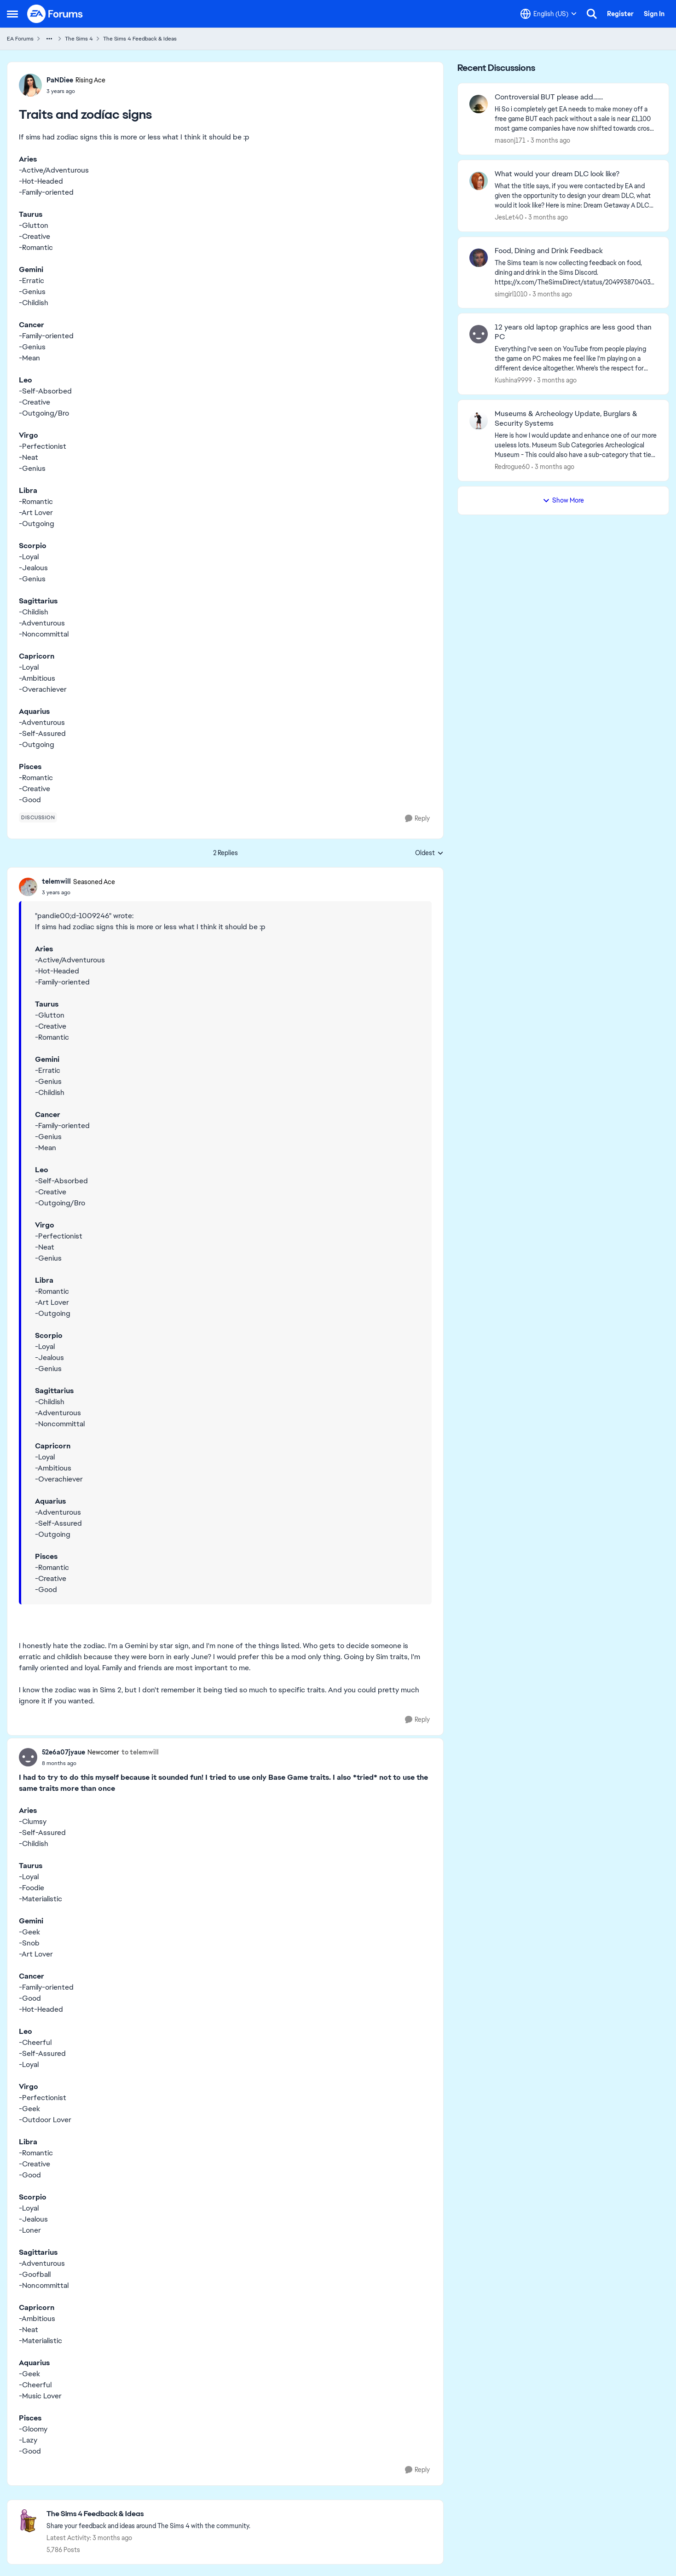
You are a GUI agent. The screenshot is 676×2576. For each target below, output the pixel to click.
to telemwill (140, 1752)
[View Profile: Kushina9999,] (478, 334)
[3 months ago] (548, 140)
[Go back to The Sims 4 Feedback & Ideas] (148, 2514)
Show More (563, 500)
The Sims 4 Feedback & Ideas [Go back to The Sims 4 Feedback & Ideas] (140, 38)
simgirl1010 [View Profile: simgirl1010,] (511, 293)
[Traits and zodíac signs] (78, 892)
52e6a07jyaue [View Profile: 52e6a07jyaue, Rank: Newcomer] (63, 1752)
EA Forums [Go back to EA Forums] (20, 38)
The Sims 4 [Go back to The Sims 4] (79, 38)
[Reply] (417, 818)
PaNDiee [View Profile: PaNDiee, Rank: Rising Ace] (59, 80)
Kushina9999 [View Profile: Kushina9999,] (513, 380)
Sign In (654, 14)
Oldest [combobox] (429, 853)
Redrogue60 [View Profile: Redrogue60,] (512, 467)
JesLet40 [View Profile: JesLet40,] (509, 217)
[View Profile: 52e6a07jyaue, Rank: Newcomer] (28, 1757)
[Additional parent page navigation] (49, 38)
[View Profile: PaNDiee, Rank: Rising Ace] (30, 85)
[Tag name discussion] (38, 817)
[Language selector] (548, 14)
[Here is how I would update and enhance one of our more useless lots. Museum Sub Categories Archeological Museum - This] (576, 445)
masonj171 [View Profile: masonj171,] (510, 140)
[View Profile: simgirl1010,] (478, 258)
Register (620, 14)
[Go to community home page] (55, 14)
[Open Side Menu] (12, 14)
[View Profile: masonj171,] (478, 104)
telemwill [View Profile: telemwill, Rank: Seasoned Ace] (56, 881)
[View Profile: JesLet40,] (478, 181)
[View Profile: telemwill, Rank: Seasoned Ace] (28, 887)
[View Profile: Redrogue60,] (478, 420)
